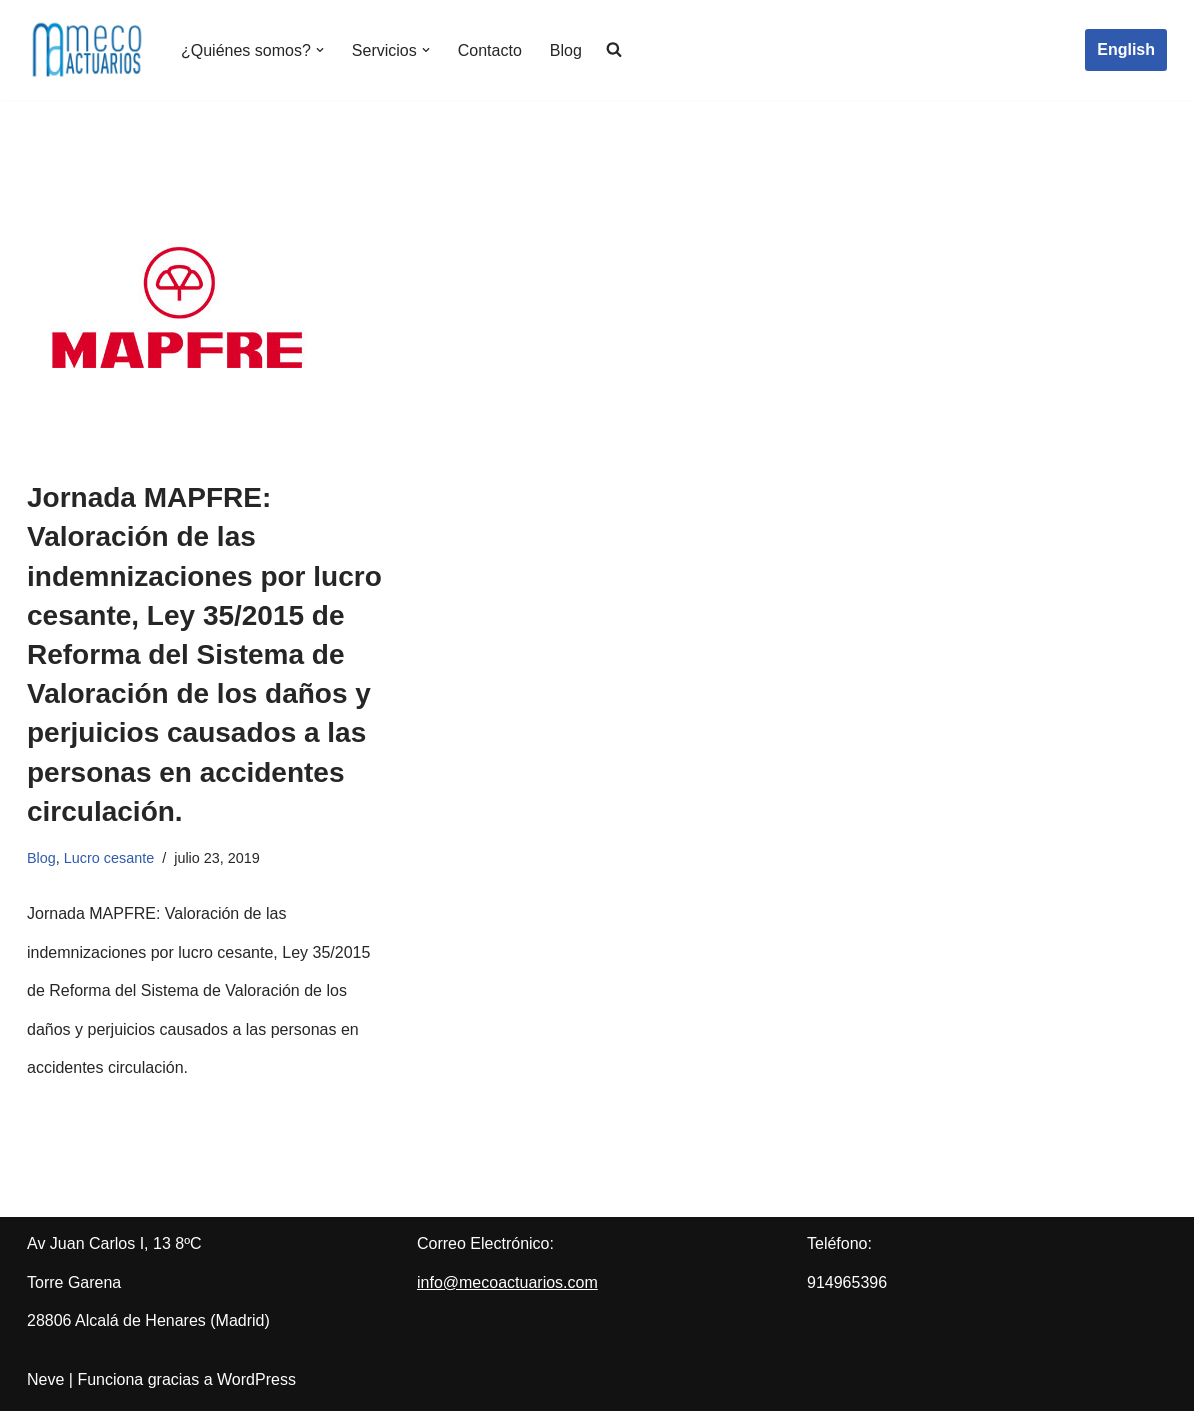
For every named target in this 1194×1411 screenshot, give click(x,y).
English (1126, 49)
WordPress (256, 1379)
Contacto (490, 50)
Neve (45, 1379)
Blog (566, 50)
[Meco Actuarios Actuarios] (87, 50)
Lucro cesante (109, 858)
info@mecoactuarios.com (507, 1282)
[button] (320, 50)
